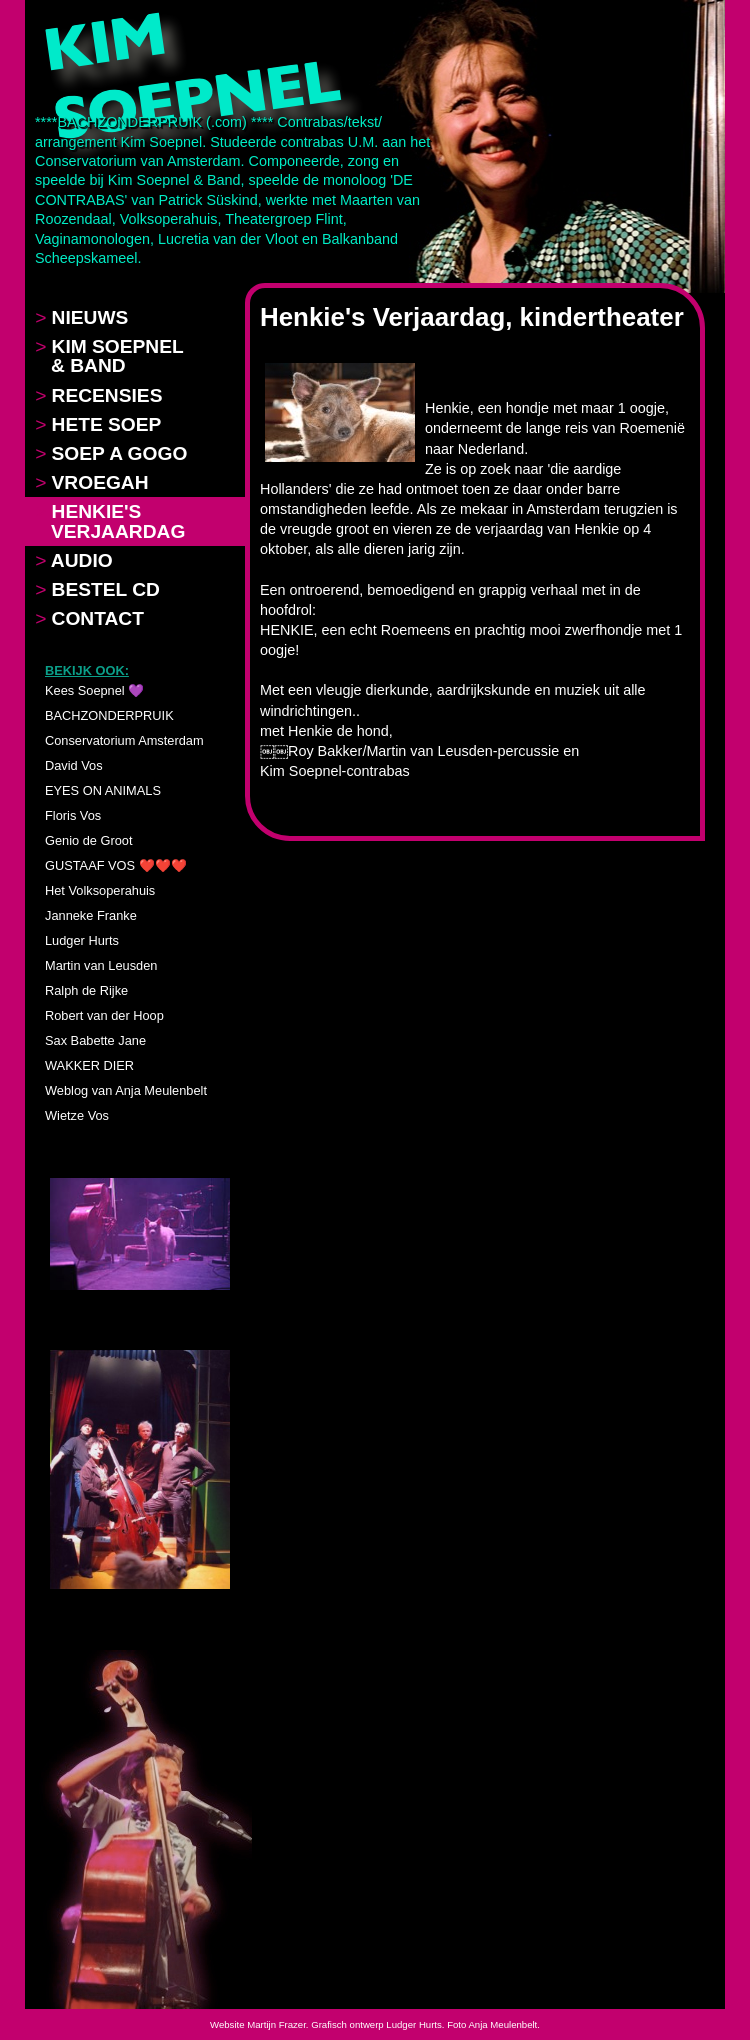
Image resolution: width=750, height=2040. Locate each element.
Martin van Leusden (101, 965)
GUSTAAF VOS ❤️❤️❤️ (116, 865)
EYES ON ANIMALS (103, 790)
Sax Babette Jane (95, 1040)
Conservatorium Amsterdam (124, 740)
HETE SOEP (98, 424)
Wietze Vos (77, 1115)
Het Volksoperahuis (100, 890)
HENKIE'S (110, 521)
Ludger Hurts (82, 940)
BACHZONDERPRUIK (109, 715)
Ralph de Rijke (86, 990)
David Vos (74, 765)
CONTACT (89, 618)
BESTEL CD (97, 589)
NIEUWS (81, 317)
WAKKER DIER (89, 1065)
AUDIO (74, 560)
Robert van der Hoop (104, 1015)
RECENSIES (98, 395)
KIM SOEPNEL (109, 356)
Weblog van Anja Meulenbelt (126, 1090)
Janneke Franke (91, 915)
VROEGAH (92, 482)
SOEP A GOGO (111, 453)
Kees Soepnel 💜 (94, 690)
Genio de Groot (89, 840)
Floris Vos (73, 815)
